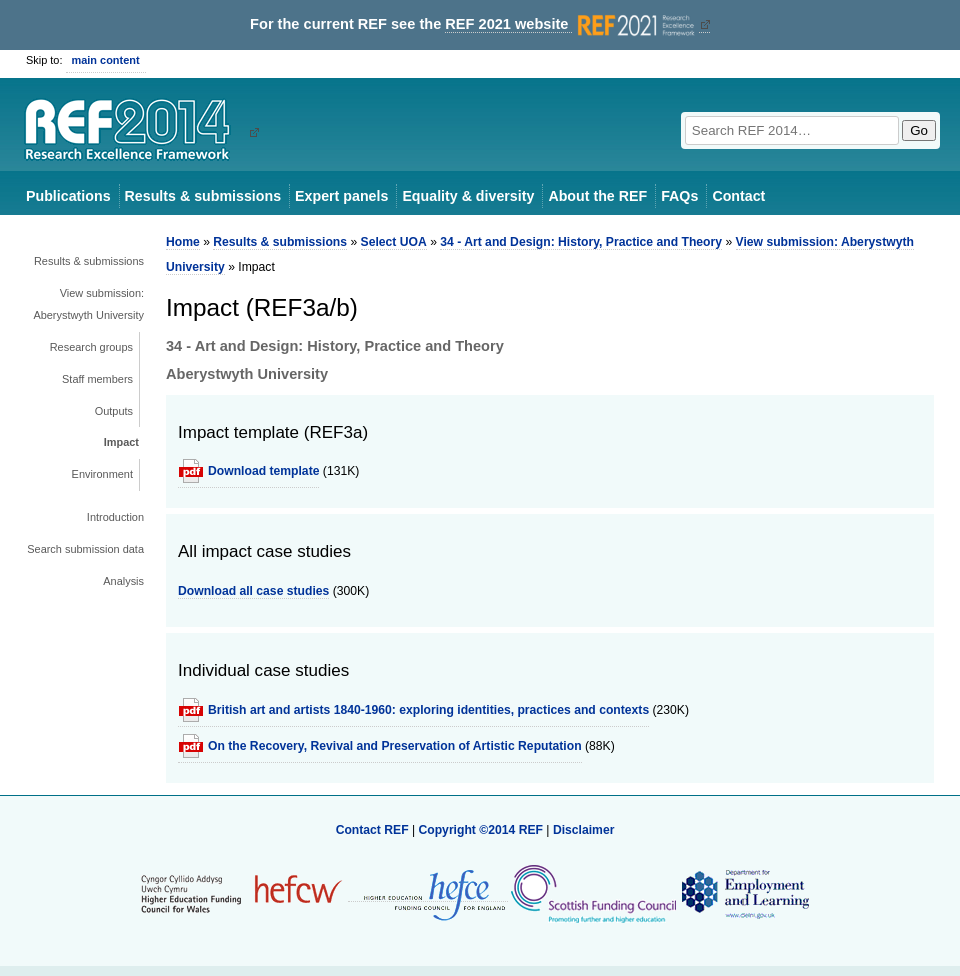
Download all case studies (253, 591)
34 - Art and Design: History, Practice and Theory (581, 242)
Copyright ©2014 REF (482, 830)
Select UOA (394, 242)
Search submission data (85, 549)
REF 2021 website (571, 24)
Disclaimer (584, 830)
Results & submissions (203, 196)
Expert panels (341, 196)
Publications (68, 196)
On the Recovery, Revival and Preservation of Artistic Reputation (395, 746)
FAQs (679, 196)
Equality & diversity (468, 196)
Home (183, 242)
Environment (102, 474)
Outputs (114, 411)
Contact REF (372, 830)
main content (106, 60)
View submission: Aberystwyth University (88, 304)
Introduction (115, 517)
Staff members (97, 379)
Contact (738, 196)
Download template (263, 471)
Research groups (91, 347)
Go (919, 130)
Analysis (123, 581)
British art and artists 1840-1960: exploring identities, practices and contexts (428, 710)
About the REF (597, 196)
